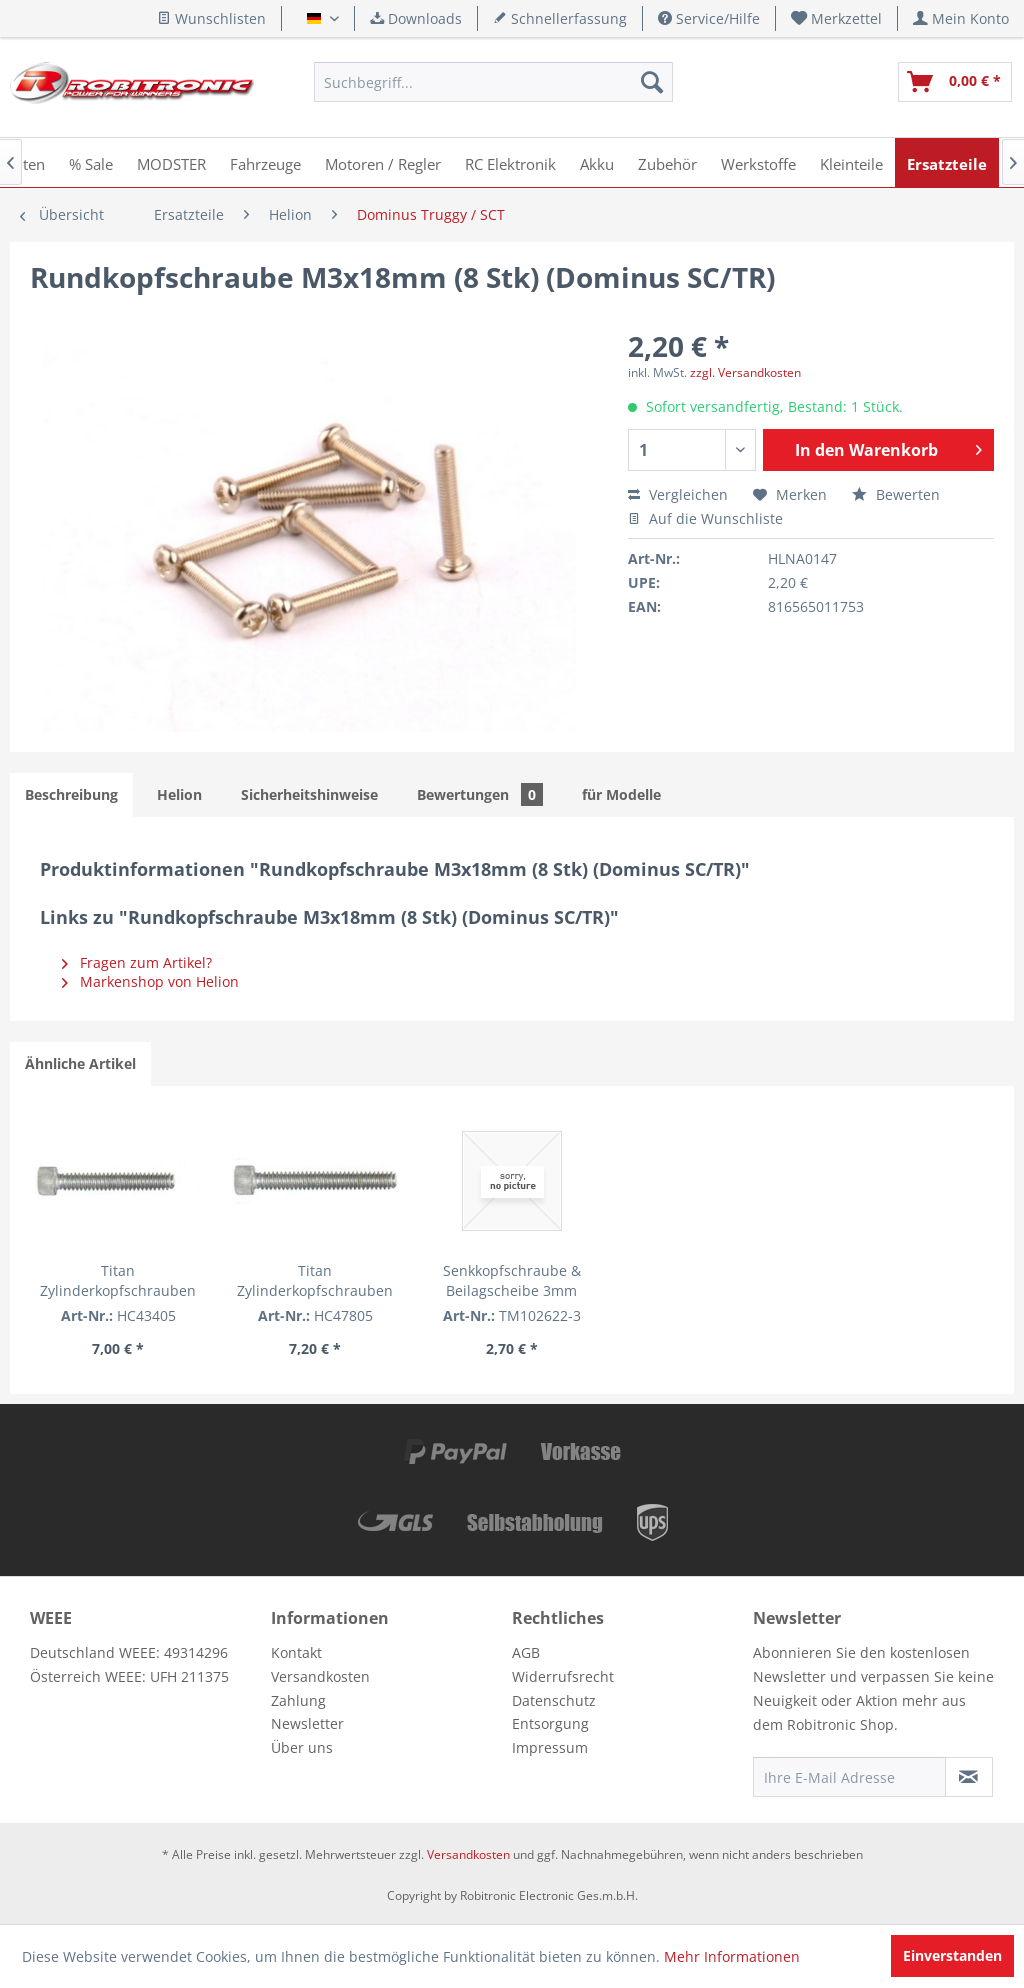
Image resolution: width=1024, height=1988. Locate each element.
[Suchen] (652, 82)
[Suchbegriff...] (493, 82)
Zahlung (298, 1700)
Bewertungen (480, 794)
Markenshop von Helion (150, 981)
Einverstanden (952, 1955)
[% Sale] (91, 162)
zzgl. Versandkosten (745, 372)
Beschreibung (71, 794)
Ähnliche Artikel (80, 1063)
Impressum (550, 1747)
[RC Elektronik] (510, 162)
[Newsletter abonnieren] (969, 1777)
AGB (526, 1652)
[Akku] (597, 162)
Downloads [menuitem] (416, 18)
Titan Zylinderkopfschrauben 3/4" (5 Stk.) (118, 1281)
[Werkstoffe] (758, 162)
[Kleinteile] (851, 162)
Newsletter (307, 1723)
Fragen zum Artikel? (137, 962)
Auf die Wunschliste (705, 518)
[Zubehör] (667, 162)
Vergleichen (678, 494)
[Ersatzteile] (947, 162)
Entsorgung (550, 1723)
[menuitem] (837, 18)
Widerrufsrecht (563, 1676)
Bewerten (896, 494)
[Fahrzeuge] (265, 162)
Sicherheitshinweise (309, 794)
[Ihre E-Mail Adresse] (849, 1777)
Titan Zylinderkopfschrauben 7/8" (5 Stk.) (315, 1281)
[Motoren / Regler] (383, 162)
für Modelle (621, 794)
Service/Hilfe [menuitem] (709, 18)
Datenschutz (554, 1700)
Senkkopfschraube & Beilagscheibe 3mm (512, 1280)
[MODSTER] (171, 162)
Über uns (302, 1747)
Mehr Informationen (732, 1956)
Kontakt (296, 1652)
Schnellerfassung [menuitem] (560, 18)
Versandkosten (320, 1676)
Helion (179, 794)
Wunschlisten (211, 18)
